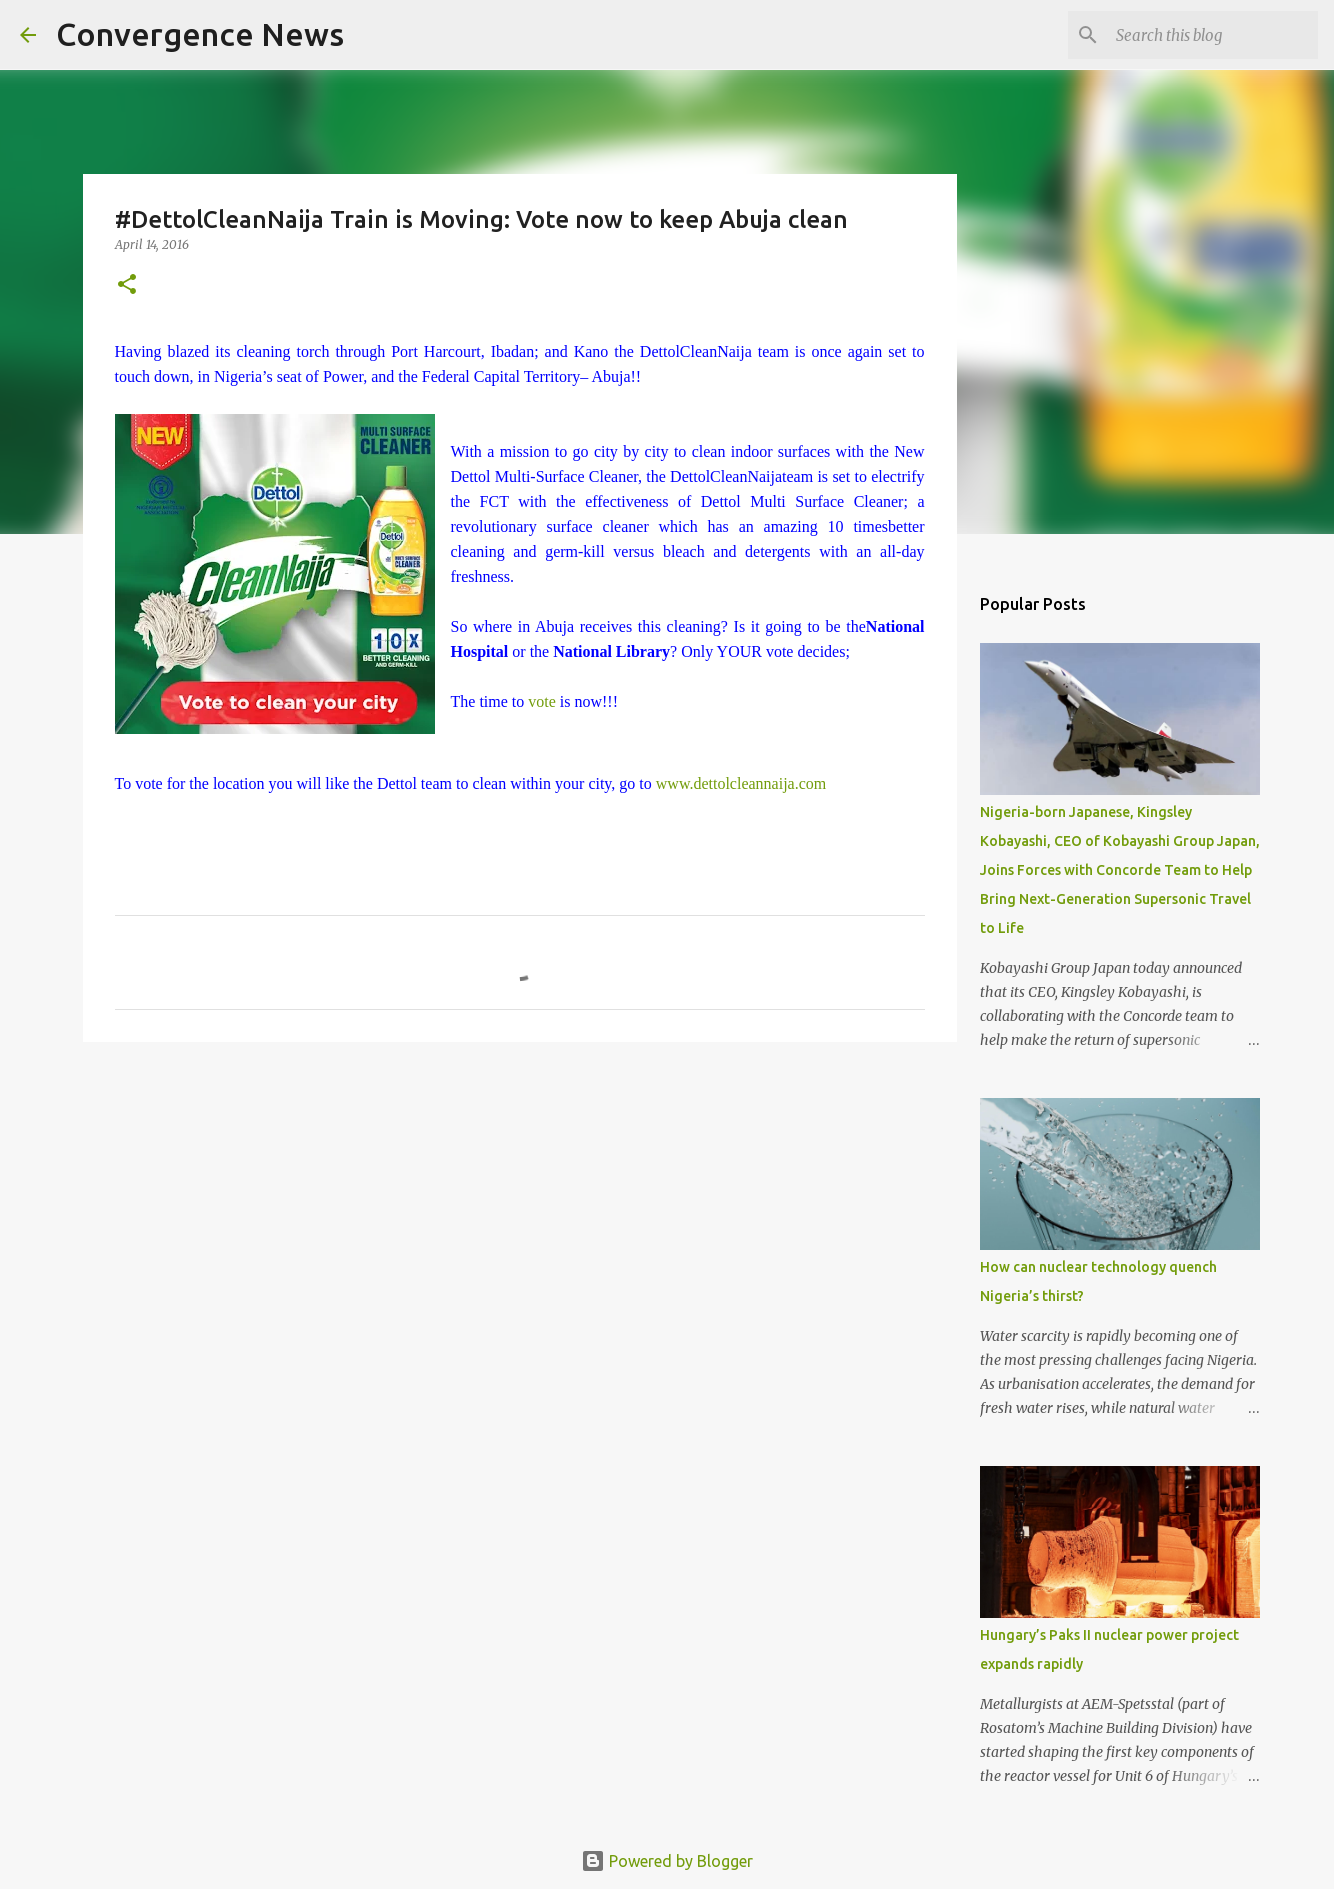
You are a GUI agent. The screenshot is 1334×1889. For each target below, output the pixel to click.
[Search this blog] (1213, 35)
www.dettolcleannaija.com (741, 783)
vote (540, 701)
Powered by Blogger (667, 1861)
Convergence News (200, 34)
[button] (127, 285)
